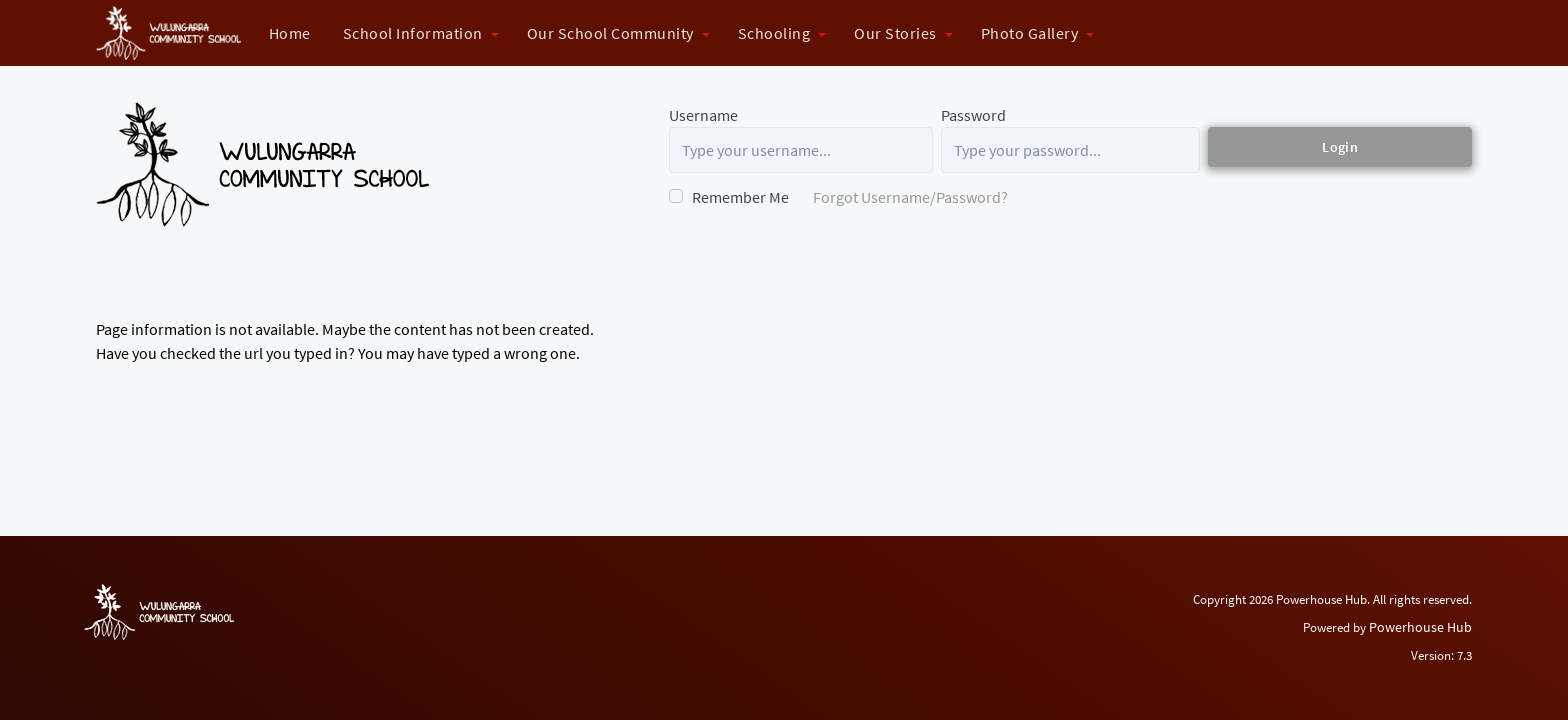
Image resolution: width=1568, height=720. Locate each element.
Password (973, 115)
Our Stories (895, 33)
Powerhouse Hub (1420, 627)
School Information (413, 33)
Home (290, 33)
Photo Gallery (1030, 33)
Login (1340, 147)
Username (703, 115)
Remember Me (740, 197)
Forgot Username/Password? (910, 197)
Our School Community (610, 33)
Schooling (774, 33)
